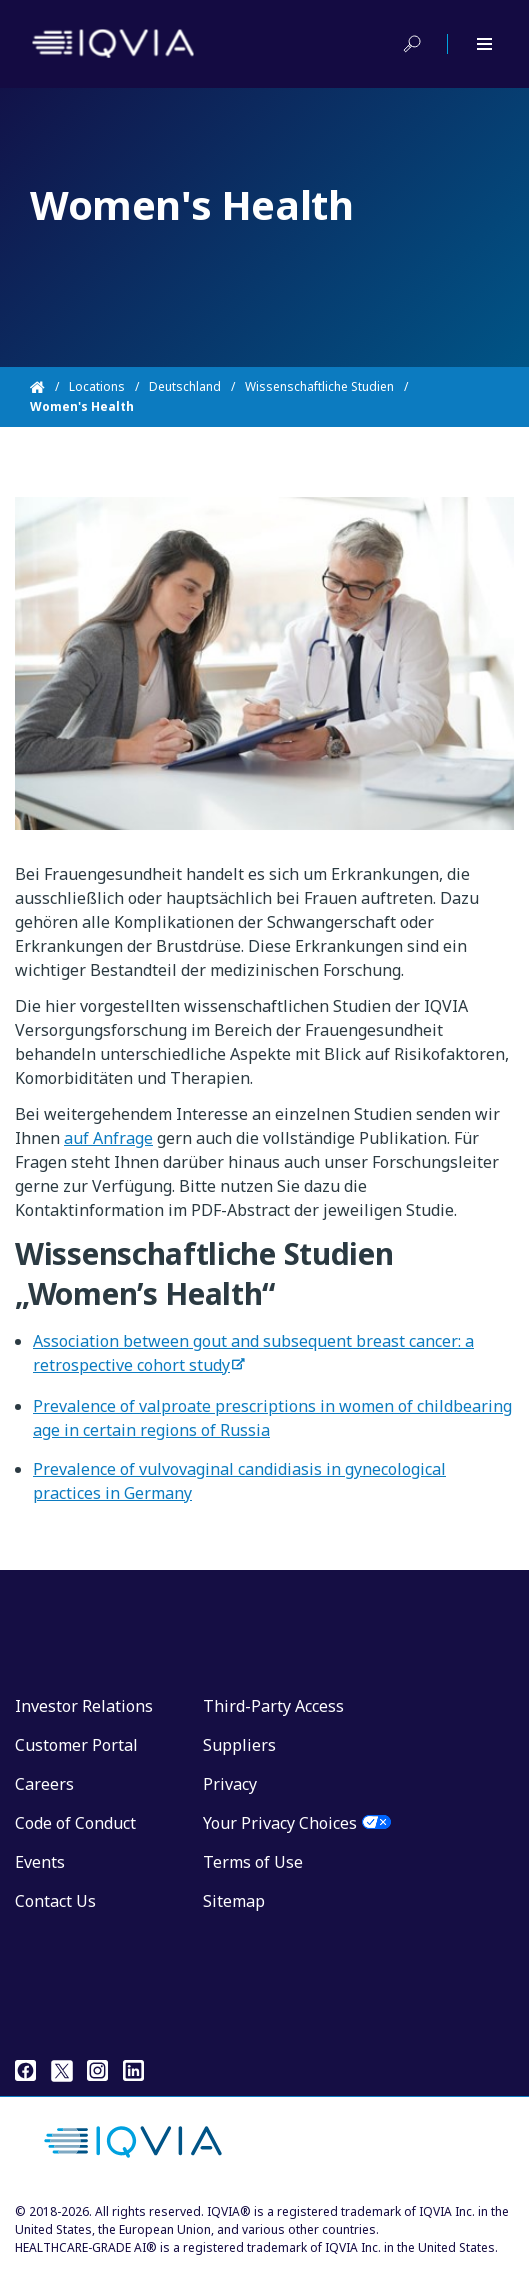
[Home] (49, 387)
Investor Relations (84, 1706)
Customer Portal (76, 1745)
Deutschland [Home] (185, 386)
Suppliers (239, 1745)
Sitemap (234, 1901)
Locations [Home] (97, 386)
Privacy (230, 1784)
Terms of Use (253, 1862)
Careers (44, 1784)
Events (40, 1862)
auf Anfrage (108, 1138)
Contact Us (55, 1901)
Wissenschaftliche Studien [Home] (319, 386)
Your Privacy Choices (280, 1823)
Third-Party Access (273, 1706)
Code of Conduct (75, 1823)
